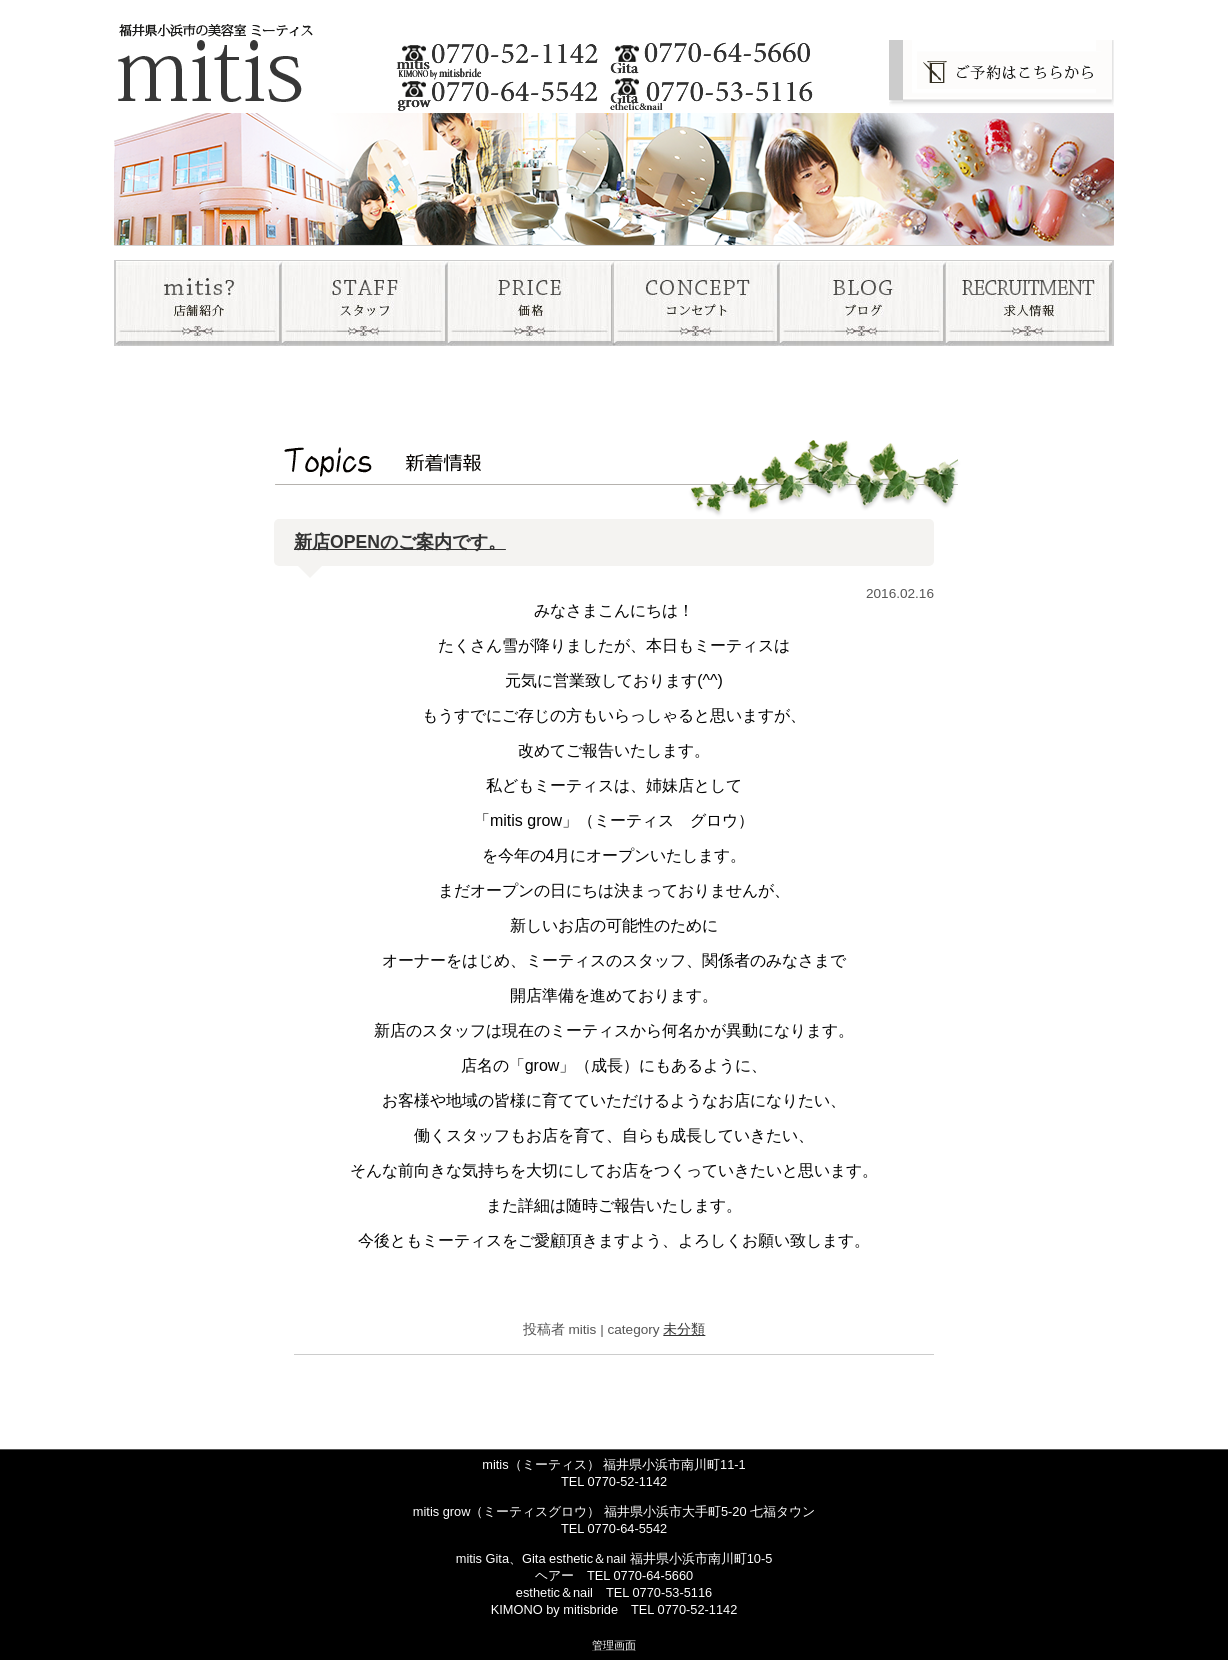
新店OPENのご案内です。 (400, 542)
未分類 (684, 1329)
